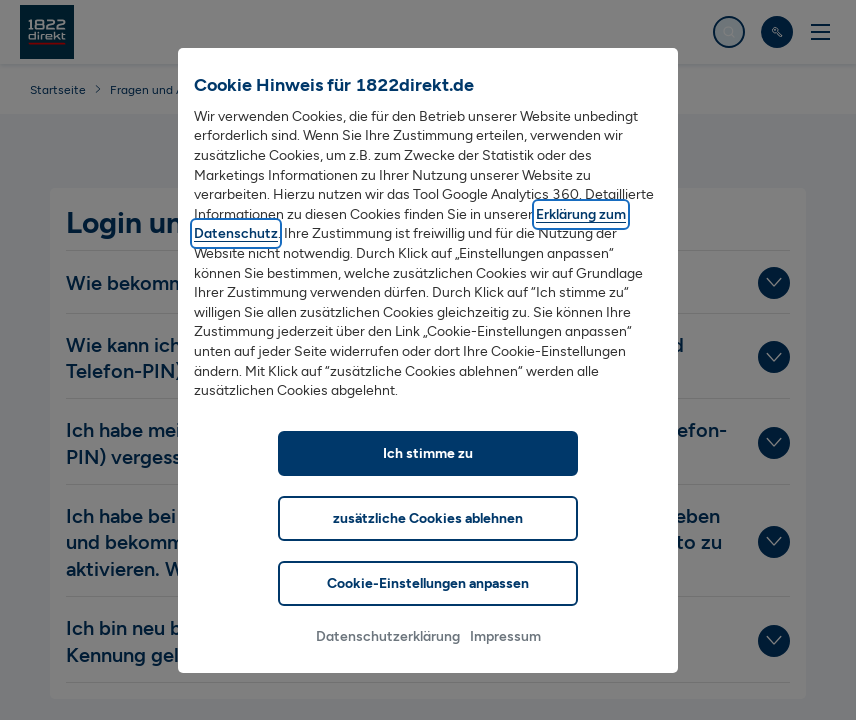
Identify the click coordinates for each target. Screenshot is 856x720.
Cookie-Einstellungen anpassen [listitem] (428, 611)
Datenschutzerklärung (388, 664)
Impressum (505, 664)
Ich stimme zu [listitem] (428, 481)
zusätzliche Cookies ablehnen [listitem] (428, 546)
